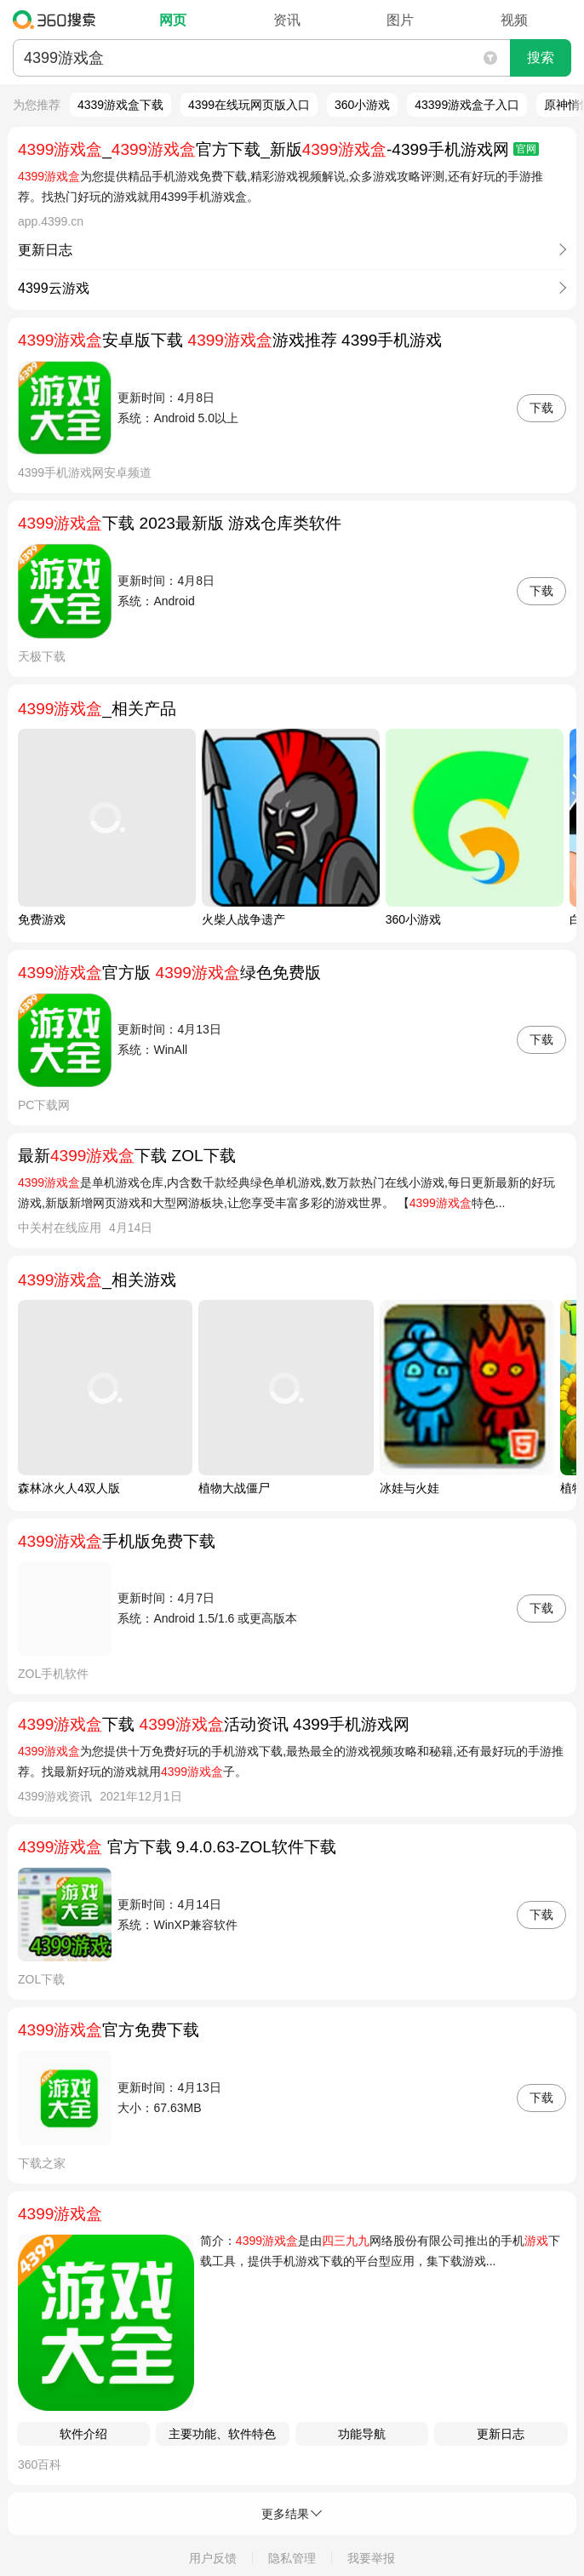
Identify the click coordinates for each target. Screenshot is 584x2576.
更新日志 (500, 2434)
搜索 (540, 57)
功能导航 (362, 2434)
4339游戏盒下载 (120, 105)
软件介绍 (83, 2434)
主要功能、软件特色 (222, 2434)
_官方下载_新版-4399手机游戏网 (278, 149)
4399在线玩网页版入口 (249, 105)
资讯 (287, 20)
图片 (400, 20)
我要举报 (371, 2558)
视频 (514, 20)
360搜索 (58, 19)
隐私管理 (292, 2558)
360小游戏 (362, 105)
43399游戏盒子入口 (467, 105)
